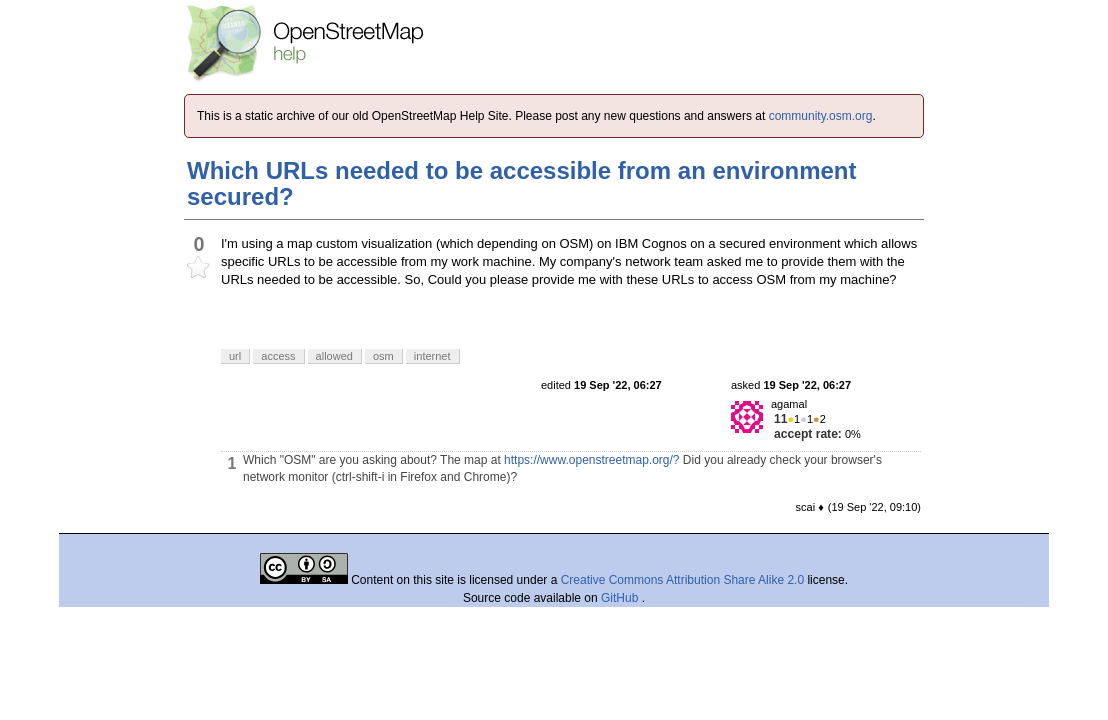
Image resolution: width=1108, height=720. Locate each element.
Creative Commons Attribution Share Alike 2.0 (682, 580)
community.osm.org (821, 116)
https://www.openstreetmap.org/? (591, 460)
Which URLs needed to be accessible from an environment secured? (521, 183)
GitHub (621, 598)
